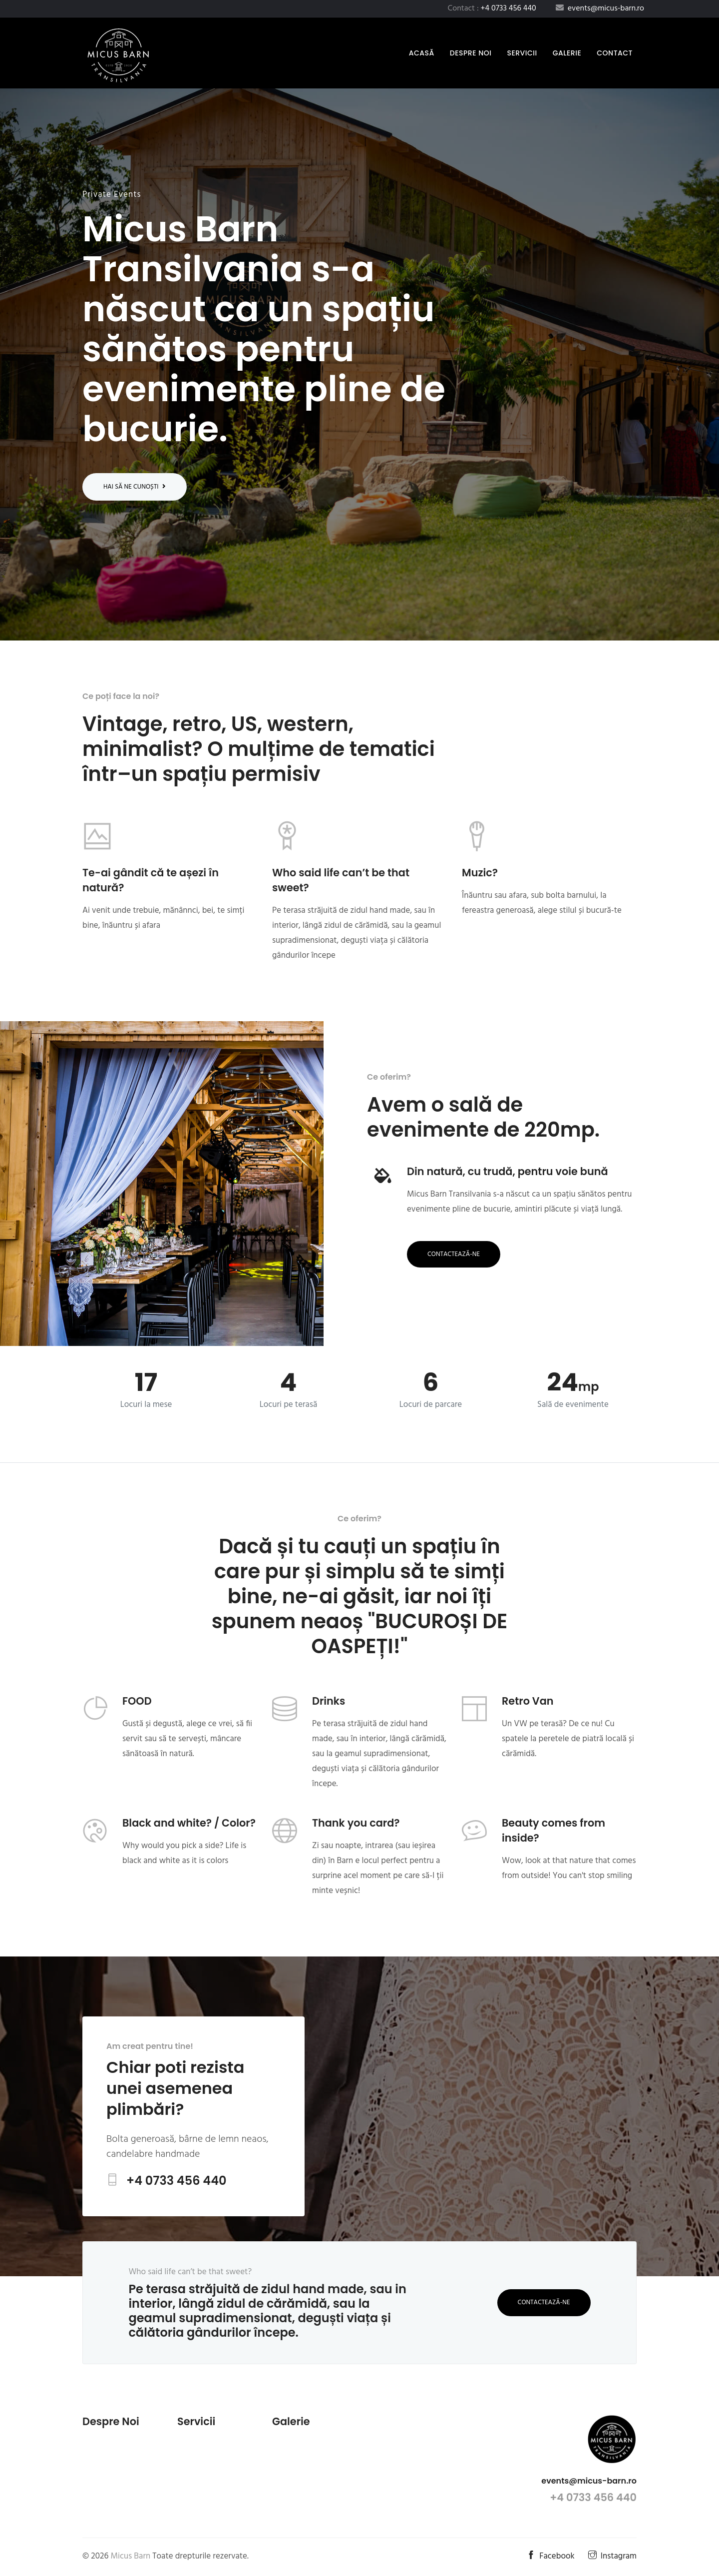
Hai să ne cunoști (134, 487)
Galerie (567, 53)
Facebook (551, 2556)
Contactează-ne (453, 1254)
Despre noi (471, 53)
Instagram (612, 2556)
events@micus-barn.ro (589, 2481)
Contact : (492, 8)
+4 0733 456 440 (176, 2180)
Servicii (522, 53)
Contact (615, 53)
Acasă (423, 52)
